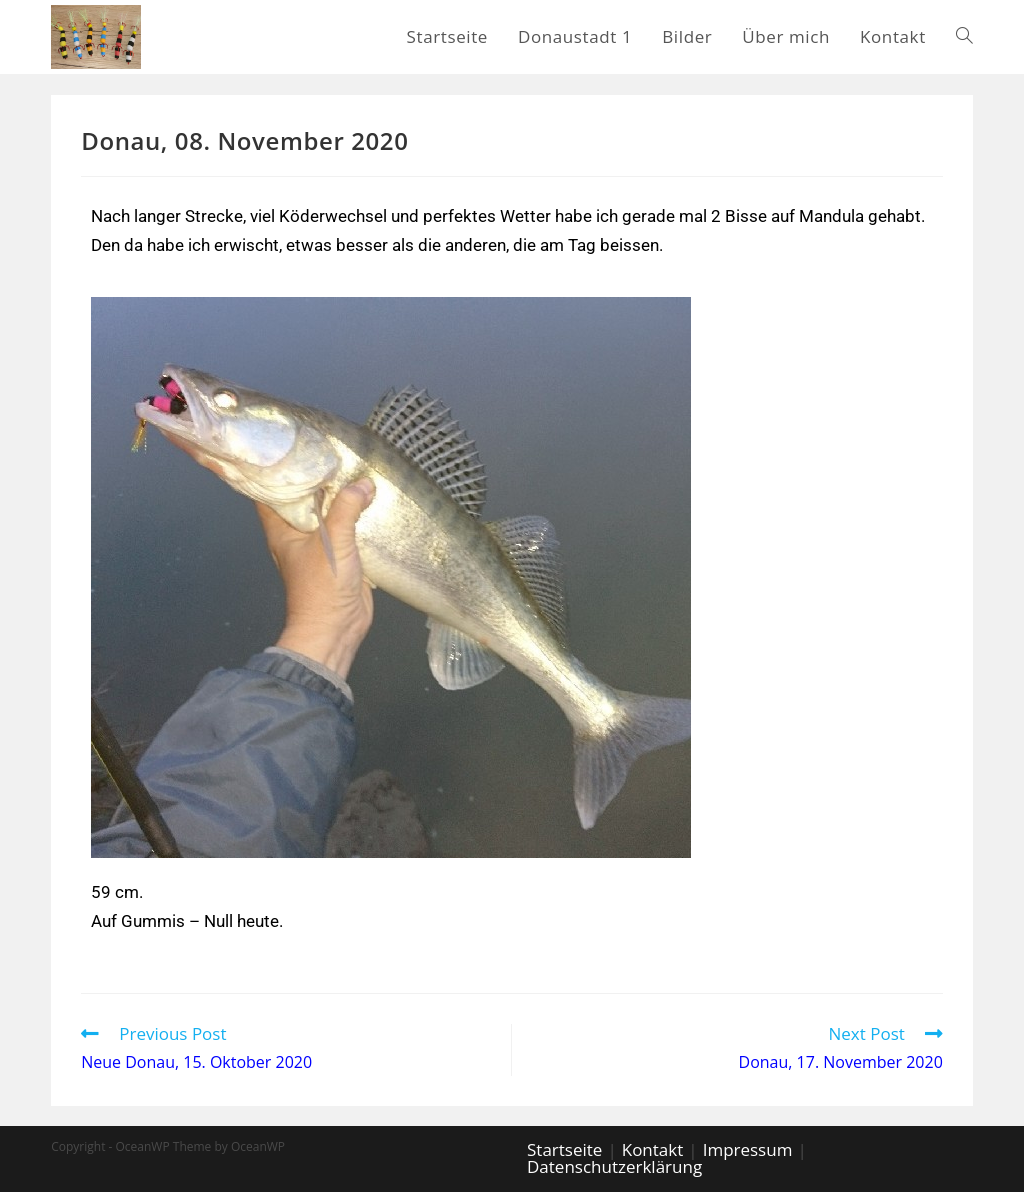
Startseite (564, 1149)
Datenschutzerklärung (614, 1166)
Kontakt (653, 1149)
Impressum (748, 1149)
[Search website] (964, 37)
